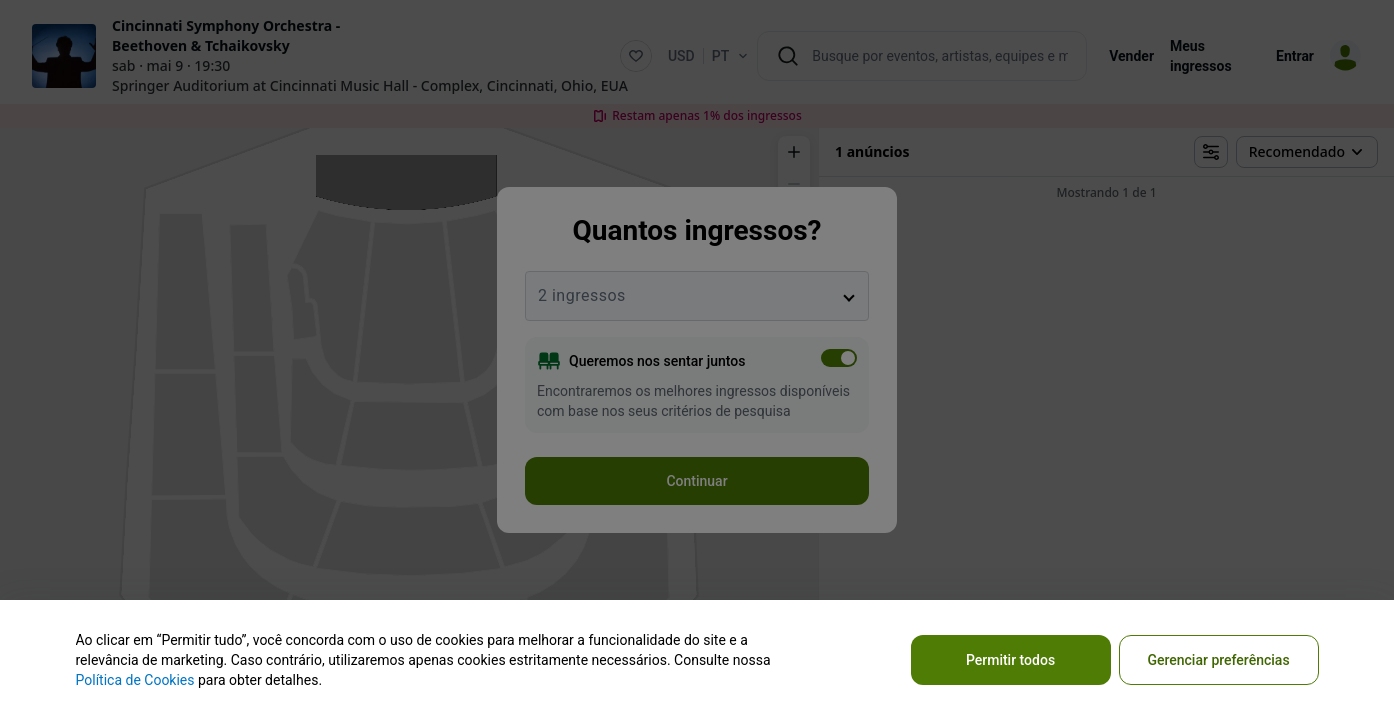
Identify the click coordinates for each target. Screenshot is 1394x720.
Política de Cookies (135, 680)
